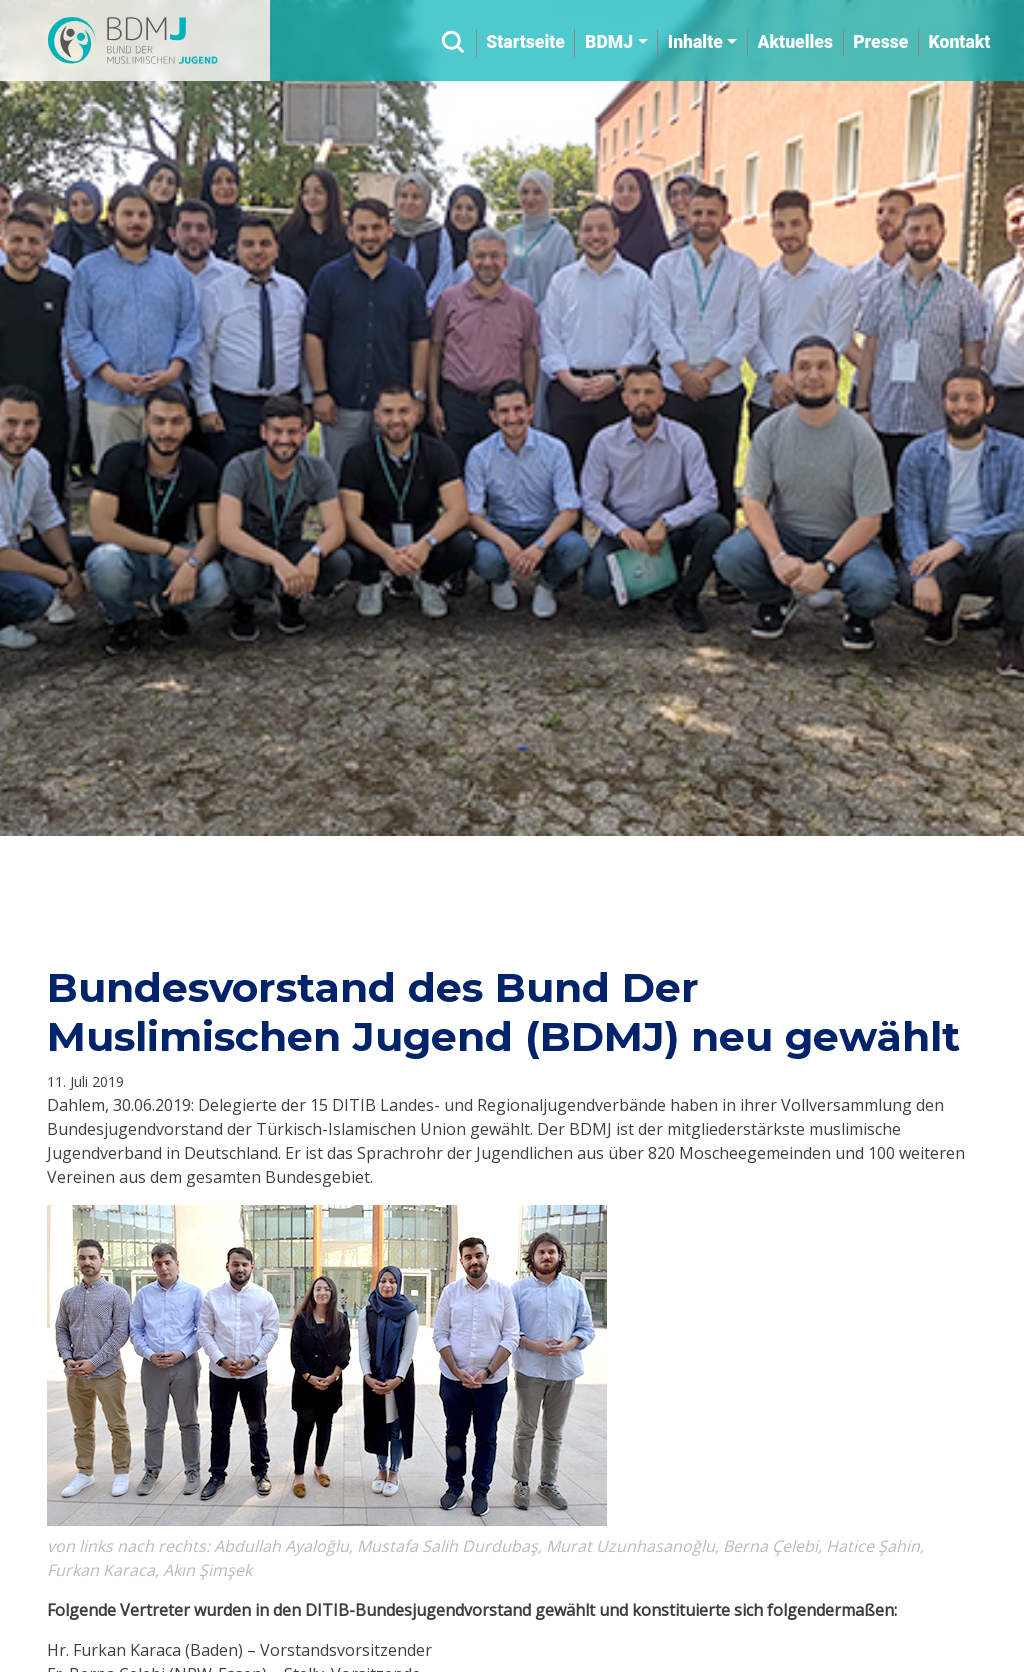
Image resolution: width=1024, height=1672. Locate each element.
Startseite (525, 42)
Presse (880, 42)
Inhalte (695, 42)
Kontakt (960, 42)
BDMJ (609, 42)
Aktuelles (794, 42)
